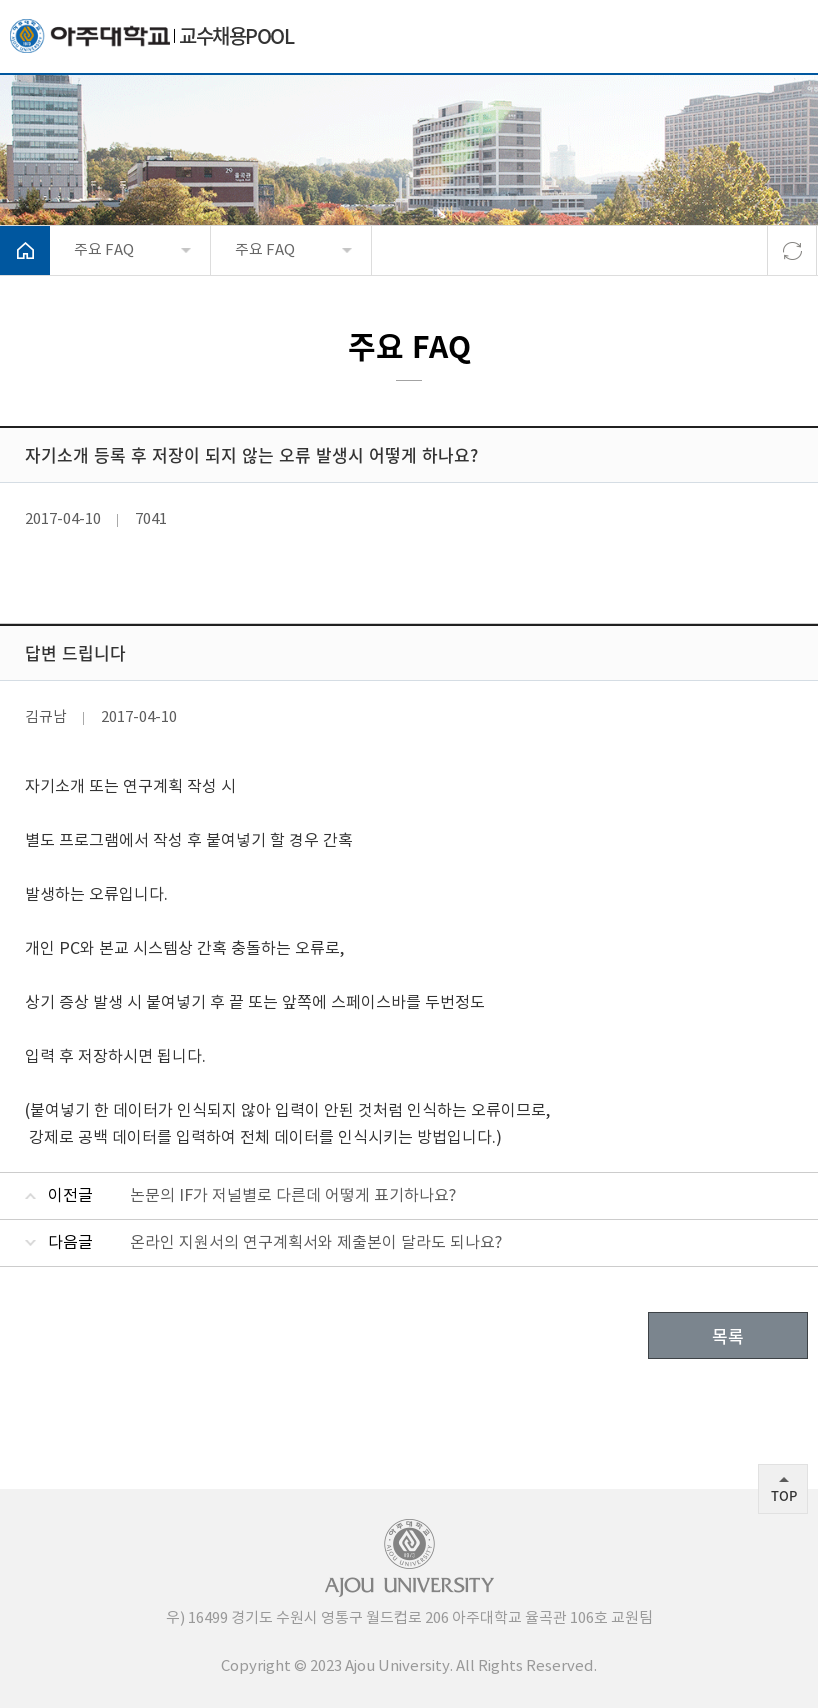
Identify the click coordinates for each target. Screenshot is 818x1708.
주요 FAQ (104, 250)
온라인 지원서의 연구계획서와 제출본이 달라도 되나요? (316, 1243)
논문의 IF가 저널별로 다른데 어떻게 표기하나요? (293, 1196)
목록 (728, 1335)
